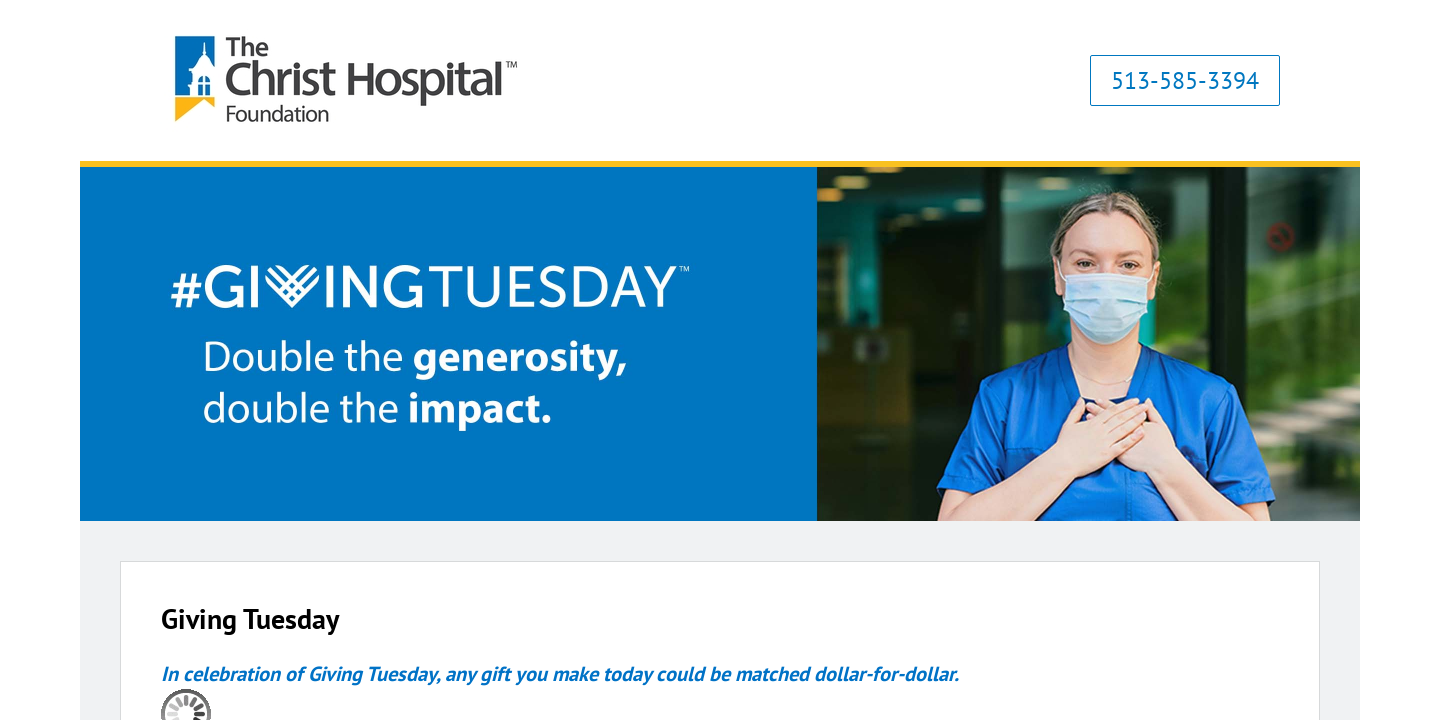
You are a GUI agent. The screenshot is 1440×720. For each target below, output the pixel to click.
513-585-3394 (1185, 80)
